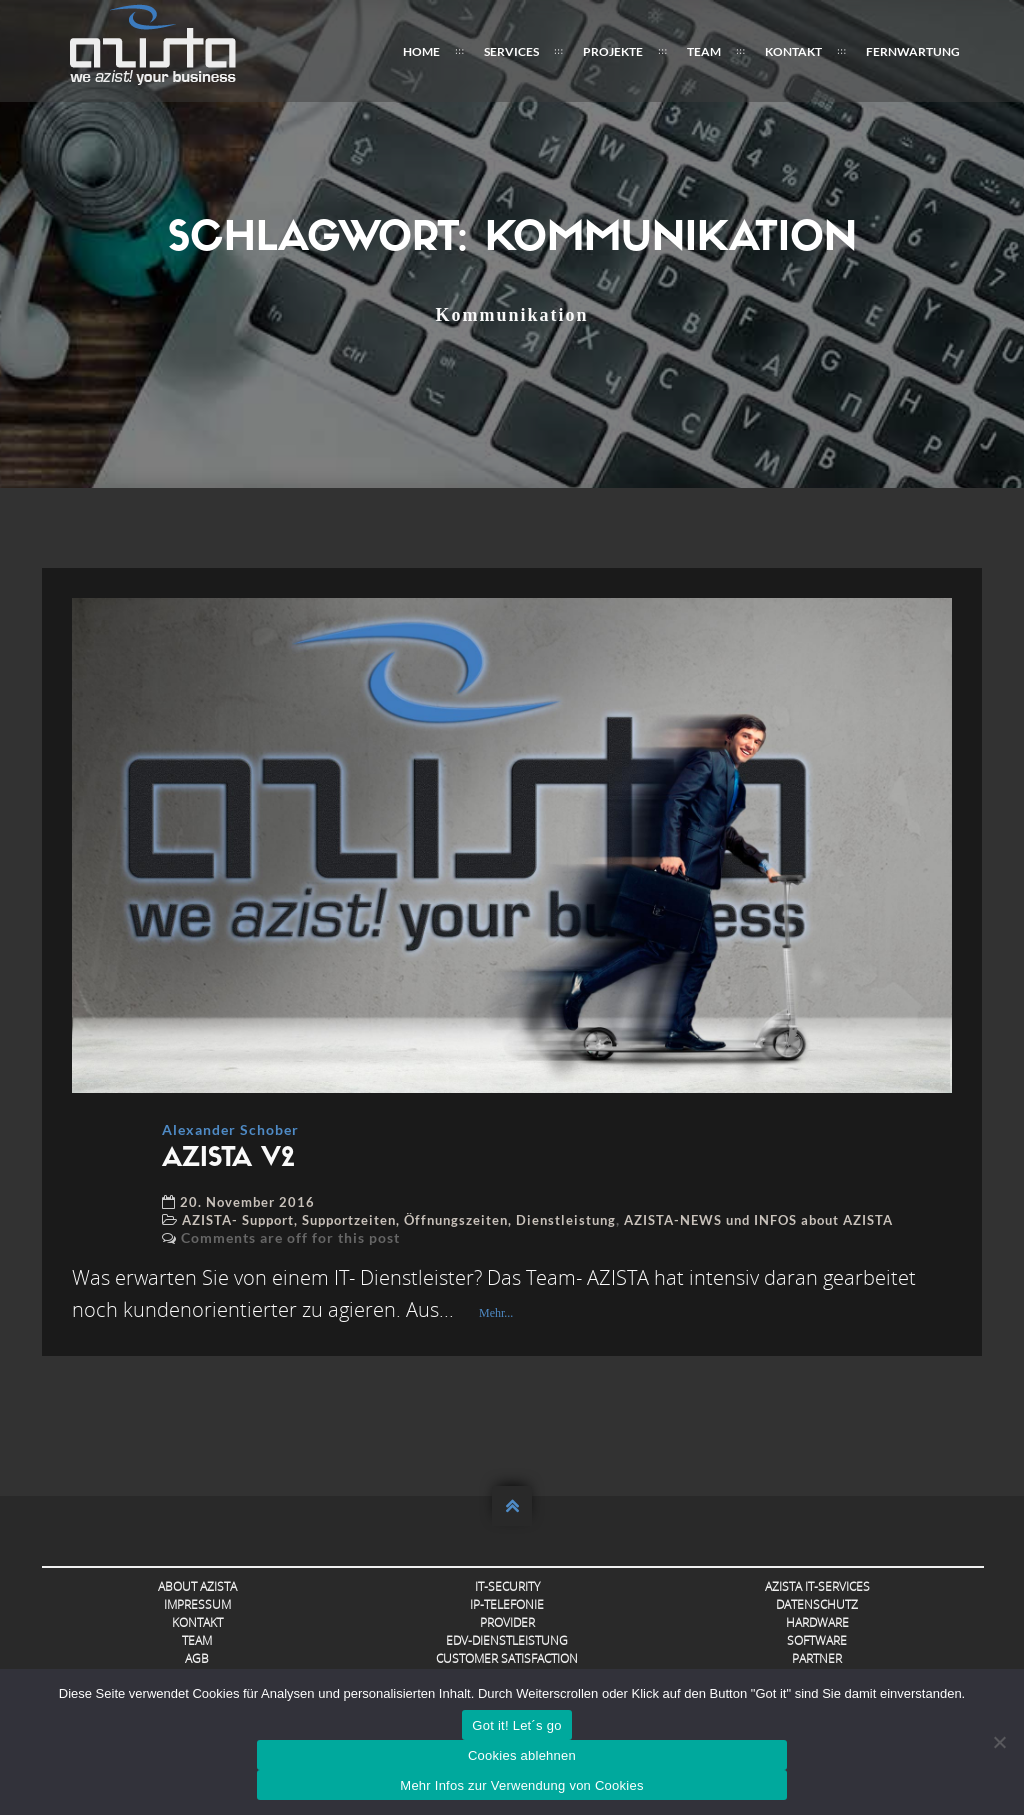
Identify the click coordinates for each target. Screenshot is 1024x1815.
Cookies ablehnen (522, 1755)
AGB (197, 1658)
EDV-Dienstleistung (507, 1640)
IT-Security (507, 1586)
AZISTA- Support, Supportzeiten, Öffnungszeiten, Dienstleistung (399, 1220)
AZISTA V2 (228, 1159)
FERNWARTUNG (913, 51)
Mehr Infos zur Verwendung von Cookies (521, 1785)
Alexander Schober (230, 1129)
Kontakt (793, 51)
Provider (507, 1622)
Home (421, 51)
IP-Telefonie (507, 1604)
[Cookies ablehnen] (999, 1742)
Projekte (613, 51)
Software (817, 1640)
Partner (817, 1658)
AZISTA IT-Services (817, 1586)
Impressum (197, 1604)
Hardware (817, 1622)
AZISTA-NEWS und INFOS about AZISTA (758, 1220)
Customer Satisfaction (507, 1658)
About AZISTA (197, 1586)
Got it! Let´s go (516, 1725)
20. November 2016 (247, 1202)
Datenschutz (817, 1604)
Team (704, 51)
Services (511, 51)
